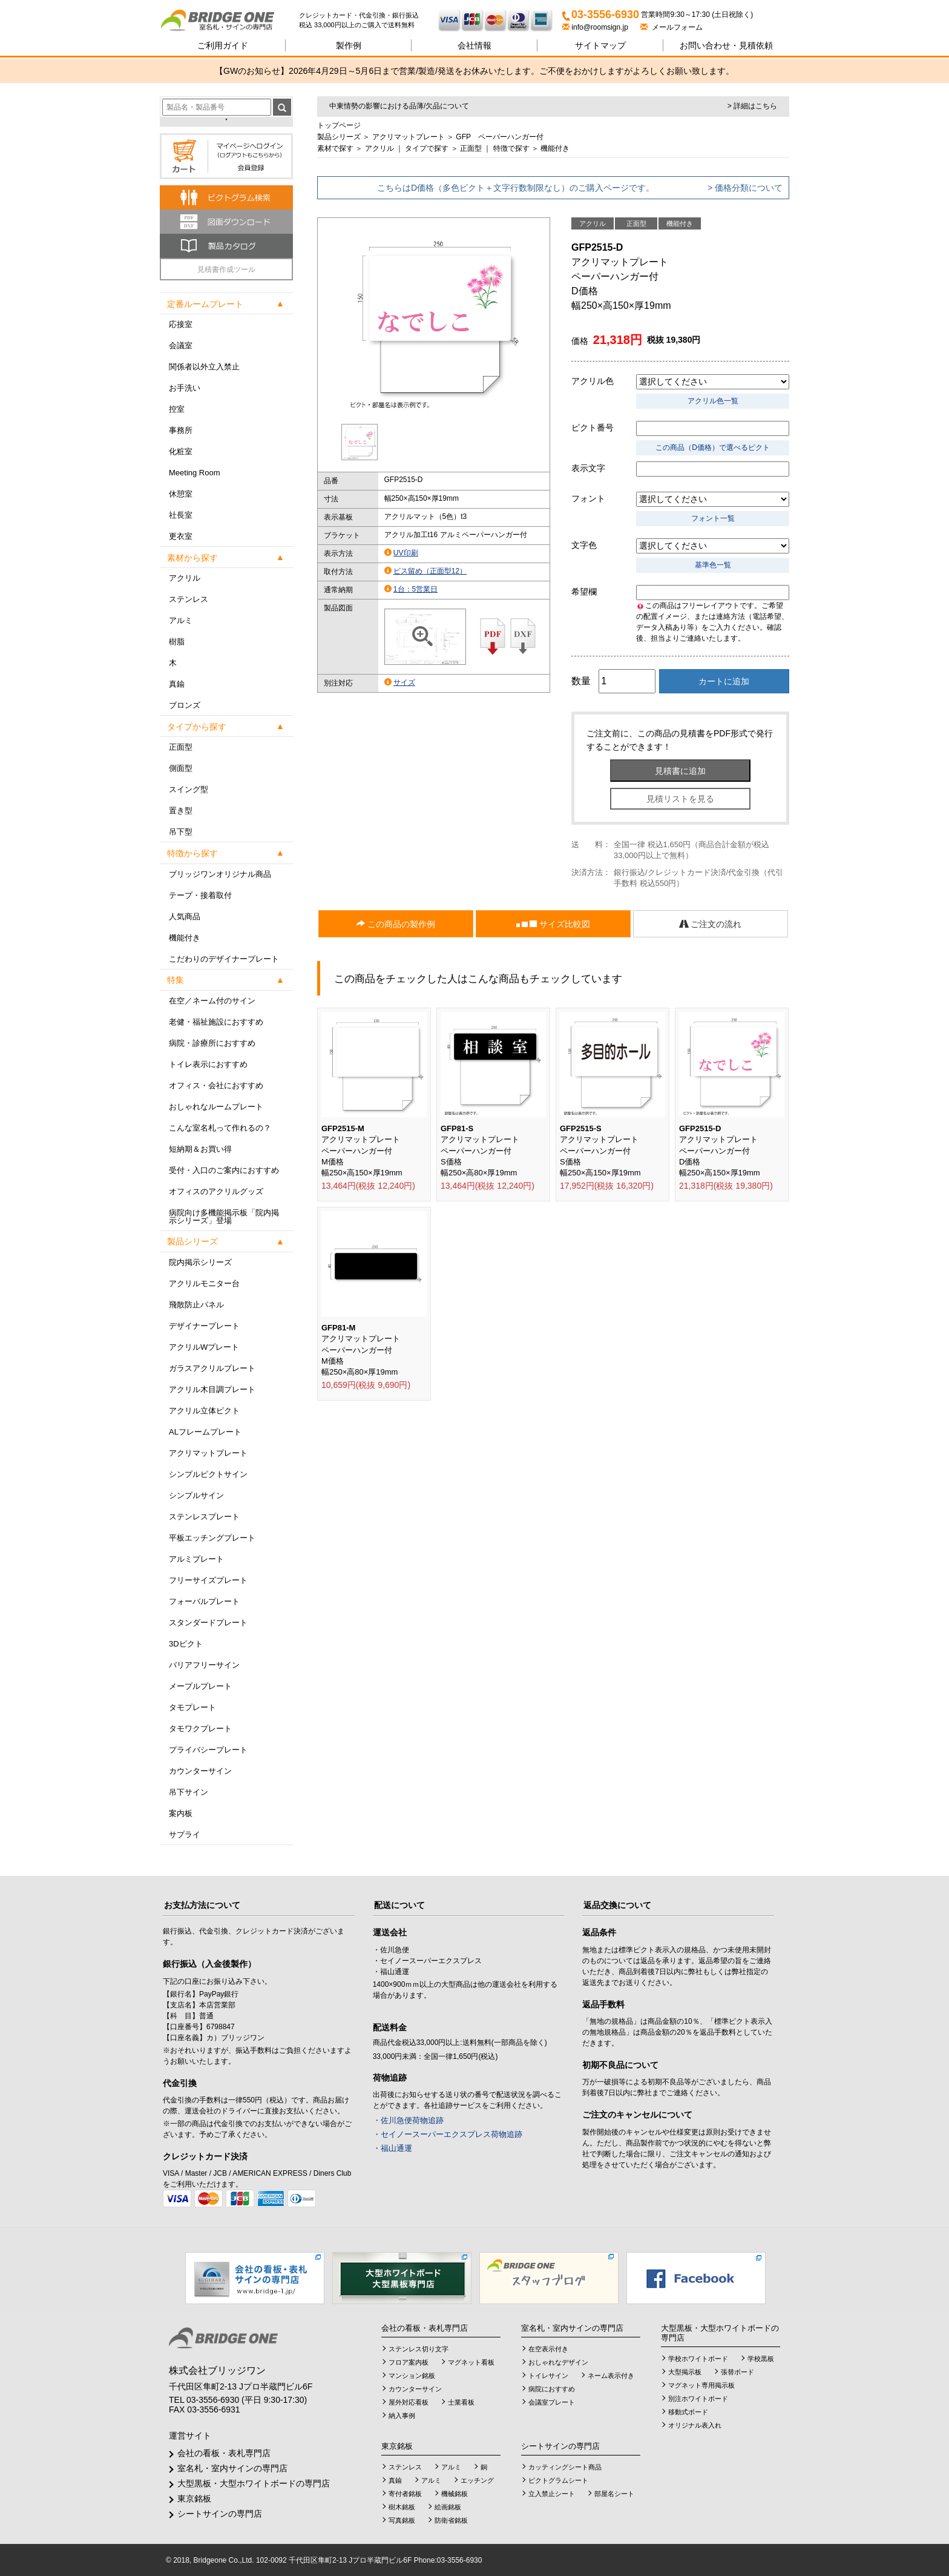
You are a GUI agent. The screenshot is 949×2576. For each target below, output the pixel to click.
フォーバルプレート (204, 1601)
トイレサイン (548, 2375)
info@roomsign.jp (596, 27)
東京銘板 (194, 2498)
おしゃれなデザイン (558, 2362)
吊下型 (180, 831)
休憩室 (180, 493)
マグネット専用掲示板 (701, 2385)
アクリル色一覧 (713, 401)
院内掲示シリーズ (200, 1262)
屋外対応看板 (409, 2402)
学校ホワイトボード (698, 2358)
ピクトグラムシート (558, 2480)
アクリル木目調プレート (212, 1389)
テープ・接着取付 (200, 895)
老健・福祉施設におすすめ (216, 1021)
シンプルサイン (196, 1495)
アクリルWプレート (204, 1347)
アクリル (184, 578)
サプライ (184, 1834)
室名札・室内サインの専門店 (232, 2468)
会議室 (180, 345)
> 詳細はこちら (752, 106)
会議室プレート (551, 2402)
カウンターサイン (200, 1770)
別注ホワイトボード (698, 2398)
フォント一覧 (713, 518)
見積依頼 (726, 45)
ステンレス (188, 599)
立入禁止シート (551, 2493)
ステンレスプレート (204, 1516)
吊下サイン (188, 1792)
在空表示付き (548, 2349)
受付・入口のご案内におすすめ (224, 1170)
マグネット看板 (471, 2362)
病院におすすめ (551, 2389)
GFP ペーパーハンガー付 (499, 137)
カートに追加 (723, 681)
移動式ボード (688, 2412)
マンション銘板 (412, 2375)
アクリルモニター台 (204, 1283)
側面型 (180, 768)
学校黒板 (760, 2358)
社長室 (180, 515)
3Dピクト (186, 1643)
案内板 (180, 1813)
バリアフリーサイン (204, 1664)
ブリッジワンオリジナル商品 (220, 874)
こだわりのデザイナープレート (224, 958)
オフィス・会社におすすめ (216, 1085)
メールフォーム (671, 27)
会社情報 (474, 45)
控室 (177, 409)
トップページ (339, 125)
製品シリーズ (339, 137)
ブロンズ (184, 705)
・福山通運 (392, 2148)
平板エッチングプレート (212, 1537)
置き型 (180, 810)
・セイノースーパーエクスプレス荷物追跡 (447, 2134)
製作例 (348, 45)
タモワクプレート (200, 1728)
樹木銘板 (402, 2507)
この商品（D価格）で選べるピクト (712, 447)
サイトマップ (600, 45)
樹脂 (177, 641)
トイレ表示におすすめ (208, 1064)
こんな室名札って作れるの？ (220, 1127)
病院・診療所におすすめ (212, 1043)
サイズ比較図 (553, 924)
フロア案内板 (409, 2362)
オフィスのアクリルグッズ (216, 1191)
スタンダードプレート (208, 1622)
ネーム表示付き (611, 2375)
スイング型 (188, 789)
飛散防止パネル (196, 1304)
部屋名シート (614, 2493)
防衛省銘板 (451, 2520)
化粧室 (180, 451)
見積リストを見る (680, 799)
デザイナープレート (204, 1325)
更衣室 (180, 536)
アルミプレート (196, 1559)
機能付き (184, 937)
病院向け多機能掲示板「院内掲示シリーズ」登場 (224, 1216)
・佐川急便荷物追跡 (408, 2120)
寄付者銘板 (405, 2493)
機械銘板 (454, 2493)
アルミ (180, 620)
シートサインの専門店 (219, 2513)
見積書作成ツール (226, 269)
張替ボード (737, 2372)
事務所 (180, 430)
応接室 (180, 324)
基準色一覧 (713, 565)
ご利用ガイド (222, 45)
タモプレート (192, 1707)
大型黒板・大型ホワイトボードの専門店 (253, 2483)
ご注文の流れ (710, 924)
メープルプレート (200, 1686)
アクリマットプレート (208, 1453)
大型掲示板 (684, 2372)
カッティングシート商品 (565, 2467)
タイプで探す (426, 148)
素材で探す (335, 148)
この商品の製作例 (395, 924)
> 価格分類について (745, 188)
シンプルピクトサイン (208, 1474)
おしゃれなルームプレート (216, 1106)
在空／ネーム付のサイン (212, 1000)
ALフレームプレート (205, 1431)
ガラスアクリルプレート (212, 1368)
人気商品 (184, 916)
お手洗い (184, 387)
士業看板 (461, 2402)
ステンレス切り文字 (418, 2349)
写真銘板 (402, 2520)
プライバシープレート (208, 1749)
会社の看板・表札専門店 (224, 2453)
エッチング (477, 2480)
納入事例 (402, 2415)
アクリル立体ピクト (204, 1410)
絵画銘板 (448, 2507)
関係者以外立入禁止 (204, 366)
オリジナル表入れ (694, 2425)
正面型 (180, 746)
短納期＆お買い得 (200, 1149)
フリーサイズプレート (208, 1580)
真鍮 (177, 684)
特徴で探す (511, 148)
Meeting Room (194, 472)
